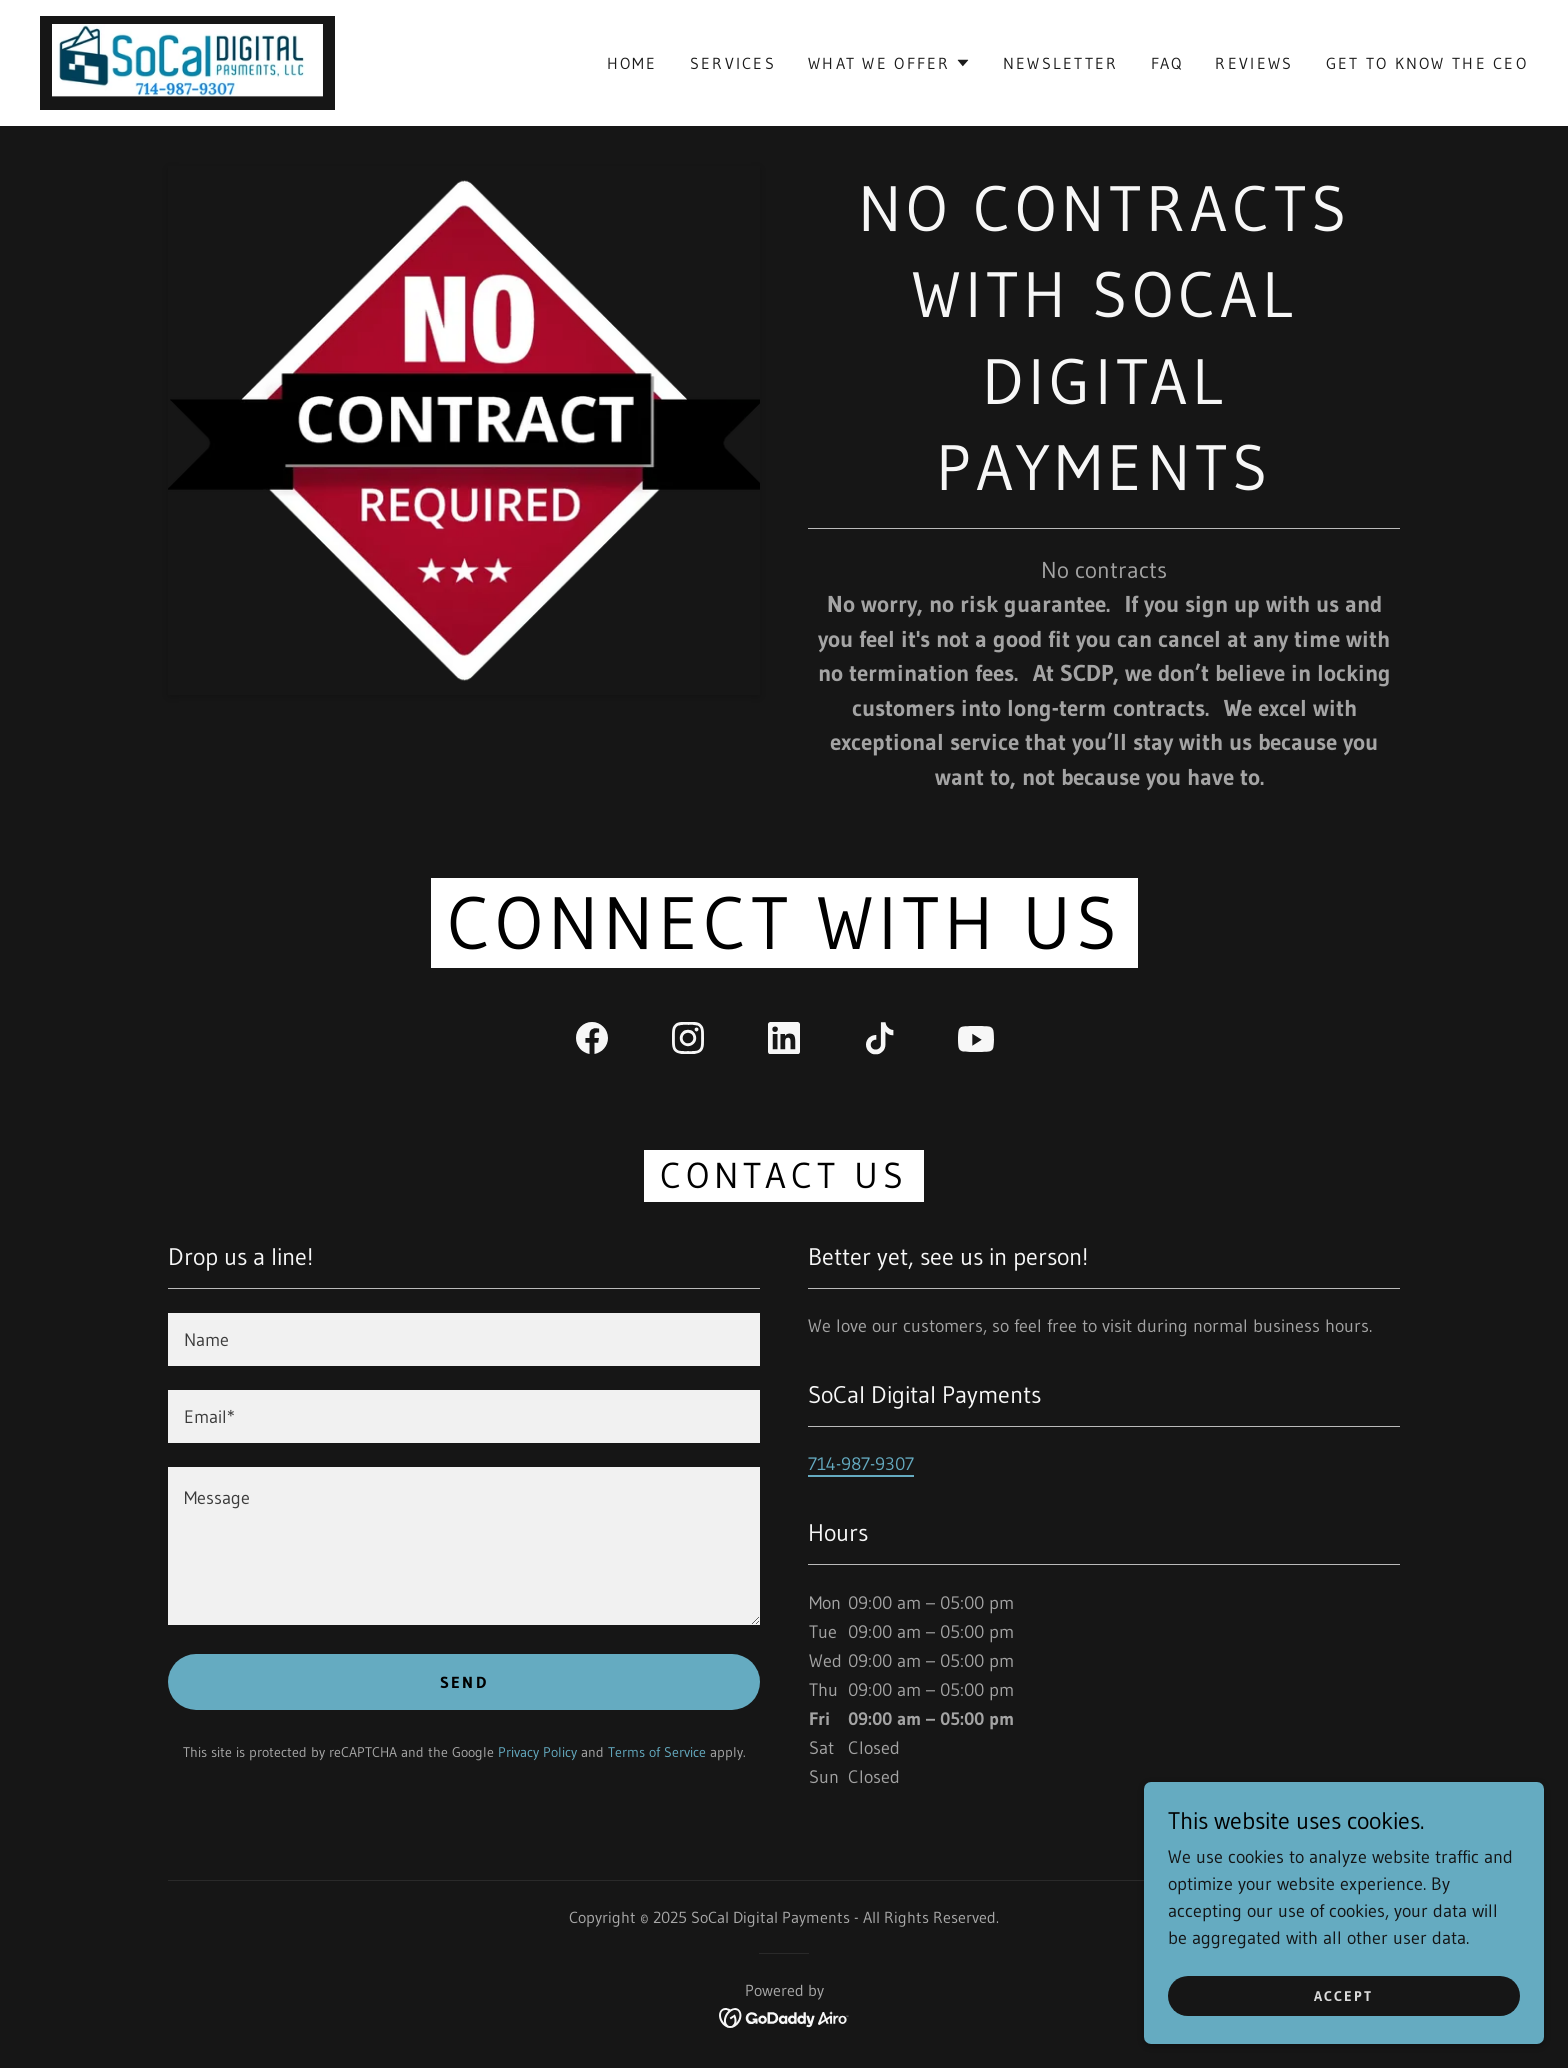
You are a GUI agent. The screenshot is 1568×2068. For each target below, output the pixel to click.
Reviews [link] (1254, 63)
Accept (1343, 1996)
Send (464, 1682)
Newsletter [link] (1061, 63)
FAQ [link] (1167, 63)
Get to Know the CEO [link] (1427, 63)
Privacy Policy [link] (537, 1752)
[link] (187, 62)
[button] (889, 63)
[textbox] (464, 1339)
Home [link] (632, 63)
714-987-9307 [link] (861, 1464)
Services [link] (733, 63)
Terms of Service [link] (657, 1752)
